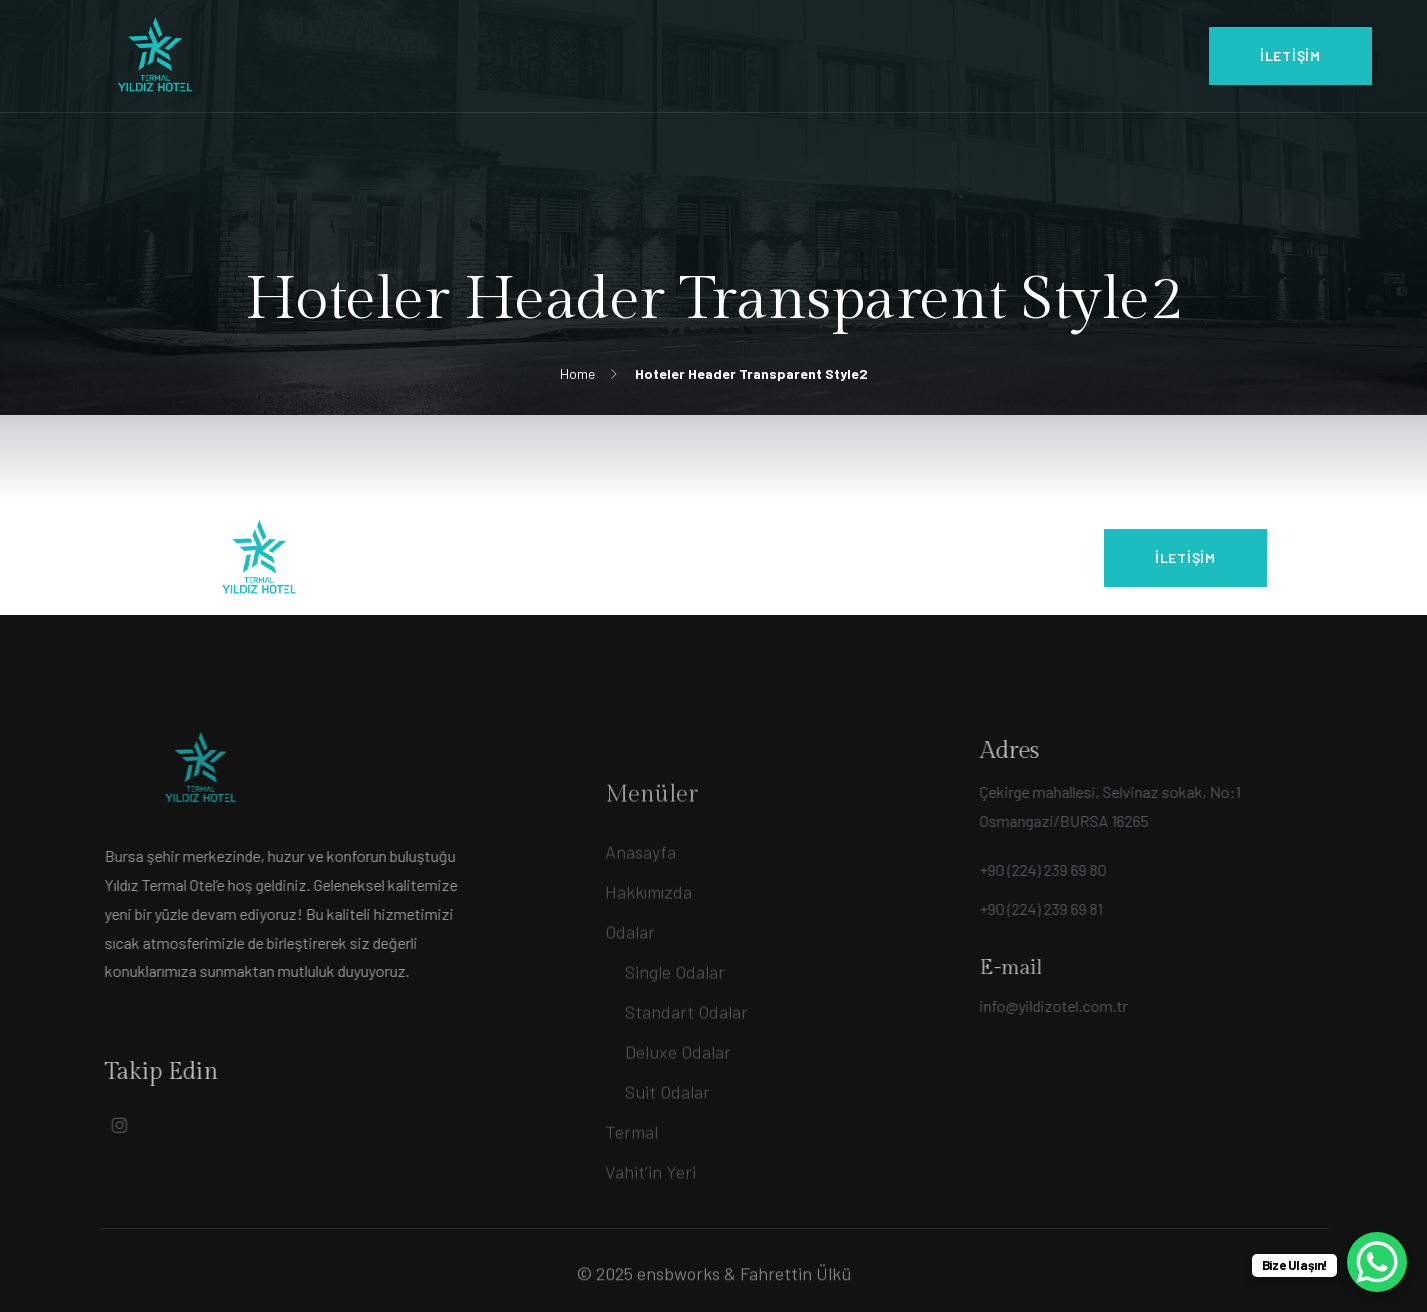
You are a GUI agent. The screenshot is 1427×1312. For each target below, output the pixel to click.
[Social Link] (96, 1125)
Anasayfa (640, 896)
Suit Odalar (667, 1136)
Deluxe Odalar (678, 1096)
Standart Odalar (686, 1056)
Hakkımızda (648, 936)
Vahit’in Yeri (650, 1216)
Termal (631, 1176)
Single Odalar (675, 1016)
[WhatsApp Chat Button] (1377, 1262)
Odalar (630, 976)
